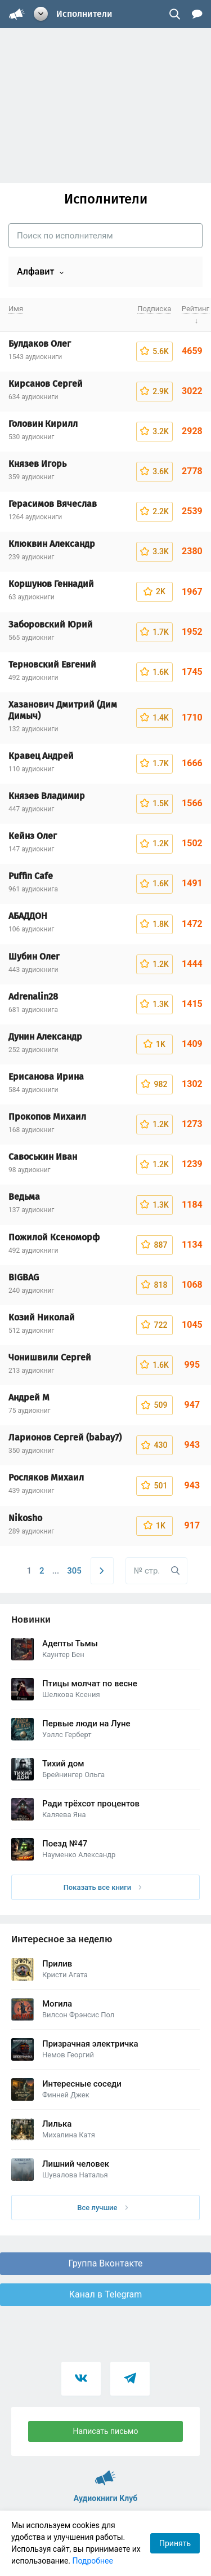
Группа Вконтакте (105, 2263)
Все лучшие (102, 2207)
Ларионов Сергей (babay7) (65, 1437)
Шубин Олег (34, 956)
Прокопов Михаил (47, 1116)
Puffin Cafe (30, 876)
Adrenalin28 (33, 996)
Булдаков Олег (39, 343)
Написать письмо (105, 2431)
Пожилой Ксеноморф (54, 1237)
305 (74, 1571)
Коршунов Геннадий (51, 583)
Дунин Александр (45, 1036)
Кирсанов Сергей (45, 383)
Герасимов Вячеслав (52, 503)
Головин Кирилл (43, 423)
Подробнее (93, 2560)
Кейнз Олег (32, 835)
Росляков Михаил (46, 1477)
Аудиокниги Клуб (105, 2472)
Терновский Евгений (52, 664)
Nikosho (25, 1518)
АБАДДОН (27, 916)
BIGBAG (23, 1277)
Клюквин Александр (51, 543)
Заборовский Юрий (50, 624)
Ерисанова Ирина (46, 1076)
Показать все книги (103, 1887)
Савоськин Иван (42, 1156)
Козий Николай (41, 1317)
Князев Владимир (46, 795)
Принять (175, 2543)
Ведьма (24, 1196)
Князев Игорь (37, 463)
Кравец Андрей (41, 755)
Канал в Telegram (105, 2294)
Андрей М (29, 1397)
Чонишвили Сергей (49, 1357)
